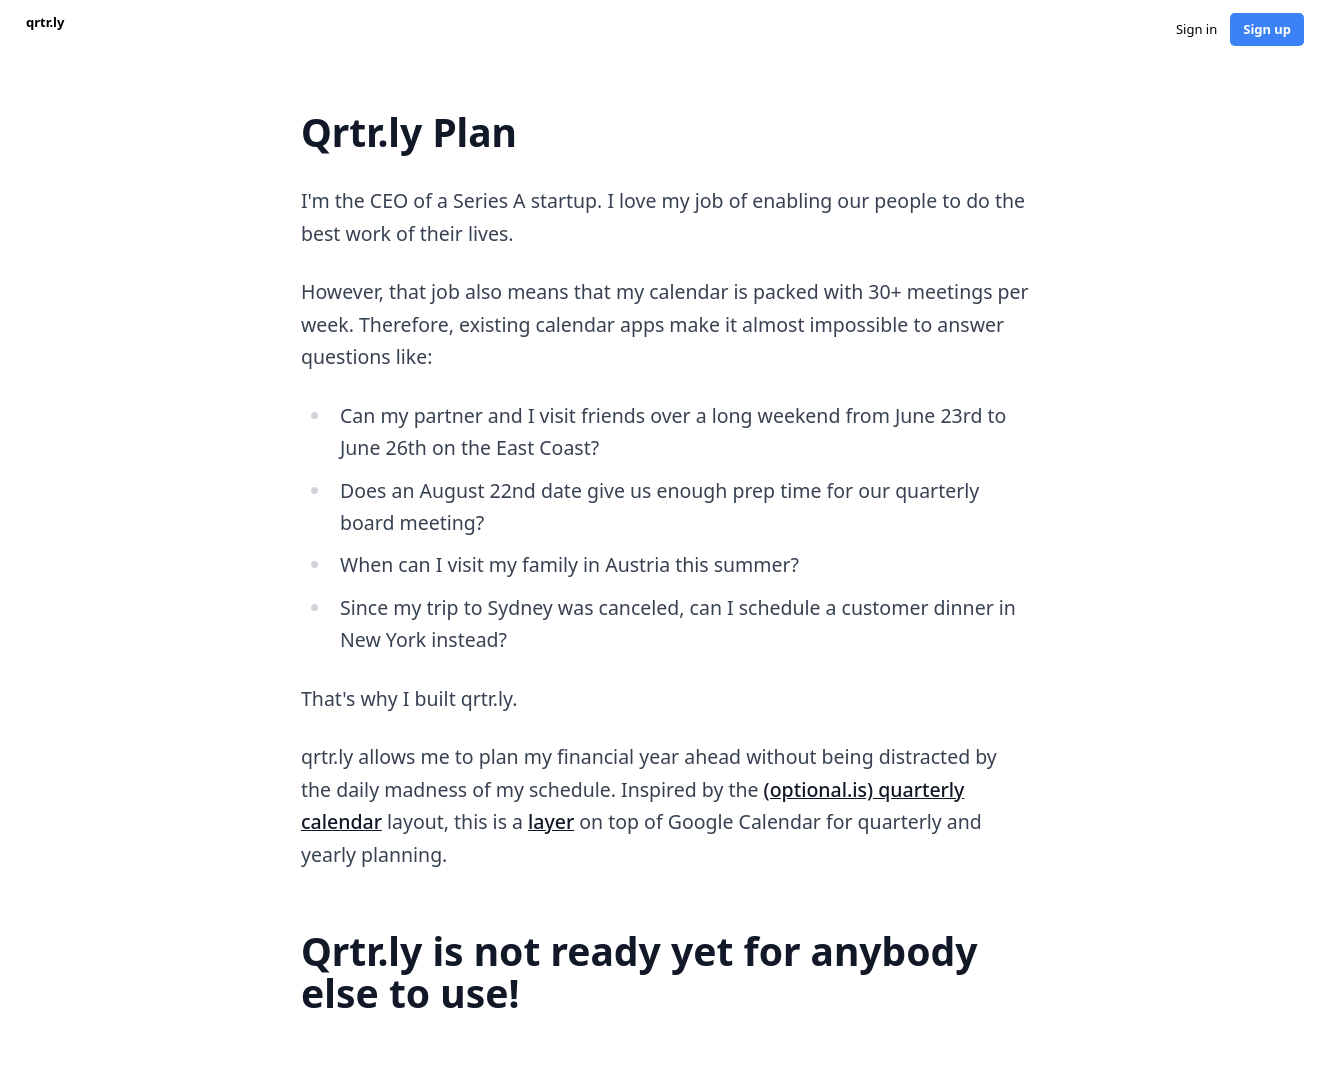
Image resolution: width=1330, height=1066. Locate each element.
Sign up (1267, 29)
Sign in (1196, 29)
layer (551, 821)
